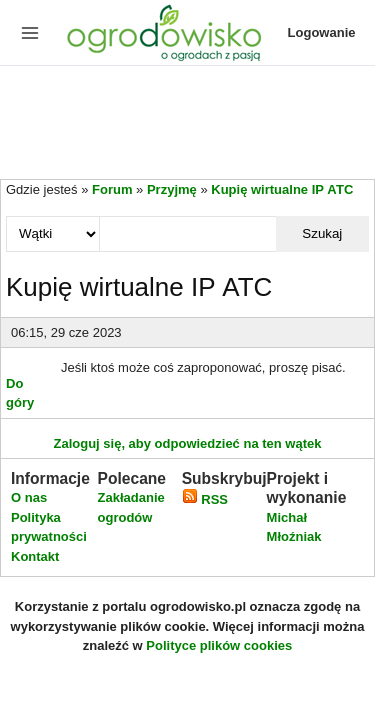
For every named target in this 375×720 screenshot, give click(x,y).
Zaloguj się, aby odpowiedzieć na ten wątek (187, 443)
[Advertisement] (187, 124)
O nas (29, 497)
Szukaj (322, 233)
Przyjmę (172, 189)
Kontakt (35, 556)
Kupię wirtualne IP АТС (282, 189)
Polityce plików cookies (219, 645)
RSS (205, 499)
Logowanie (322, 32)
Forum (112, 189)
